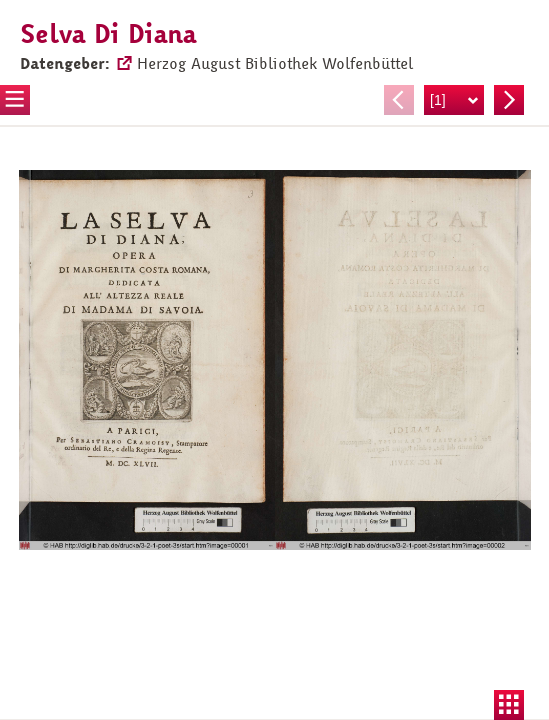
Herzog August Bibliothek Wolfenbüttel (275, 64)
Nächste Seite (509, 100)
